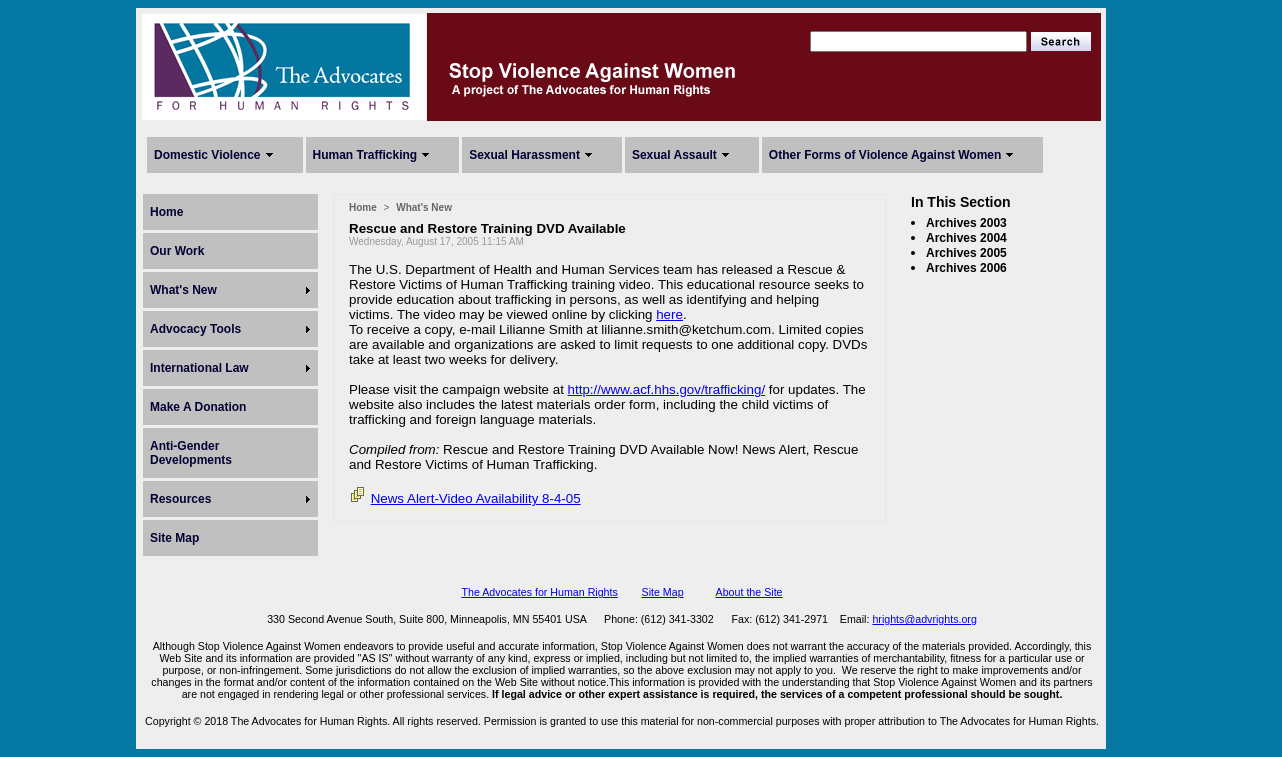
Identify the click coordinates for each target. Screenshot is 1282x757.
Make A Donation (198, 407)
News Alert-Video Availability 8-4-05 (476, 498)
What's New (183, 290)
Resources (180, 499)
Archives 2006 (966, 268)
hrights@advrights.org (924, 619)
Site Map (174, 538)
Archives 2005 (966, 253)
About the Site (749, 592)
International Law (199, 368)
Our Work (177, 251)
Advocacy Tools (195, 329)
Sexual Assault (674, 155)
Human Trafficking (365, 155)
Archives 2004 (966, 238)
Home (166, 212)
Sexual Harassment (524, 155)
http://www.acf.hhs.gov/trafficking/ (667, 389)
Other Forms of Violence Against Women (885, 155)
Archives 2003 (966, 223)
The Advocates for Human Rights (539, 592)
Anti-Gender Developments (191, 453)
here (669, 314)
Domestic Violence (207, 155)
